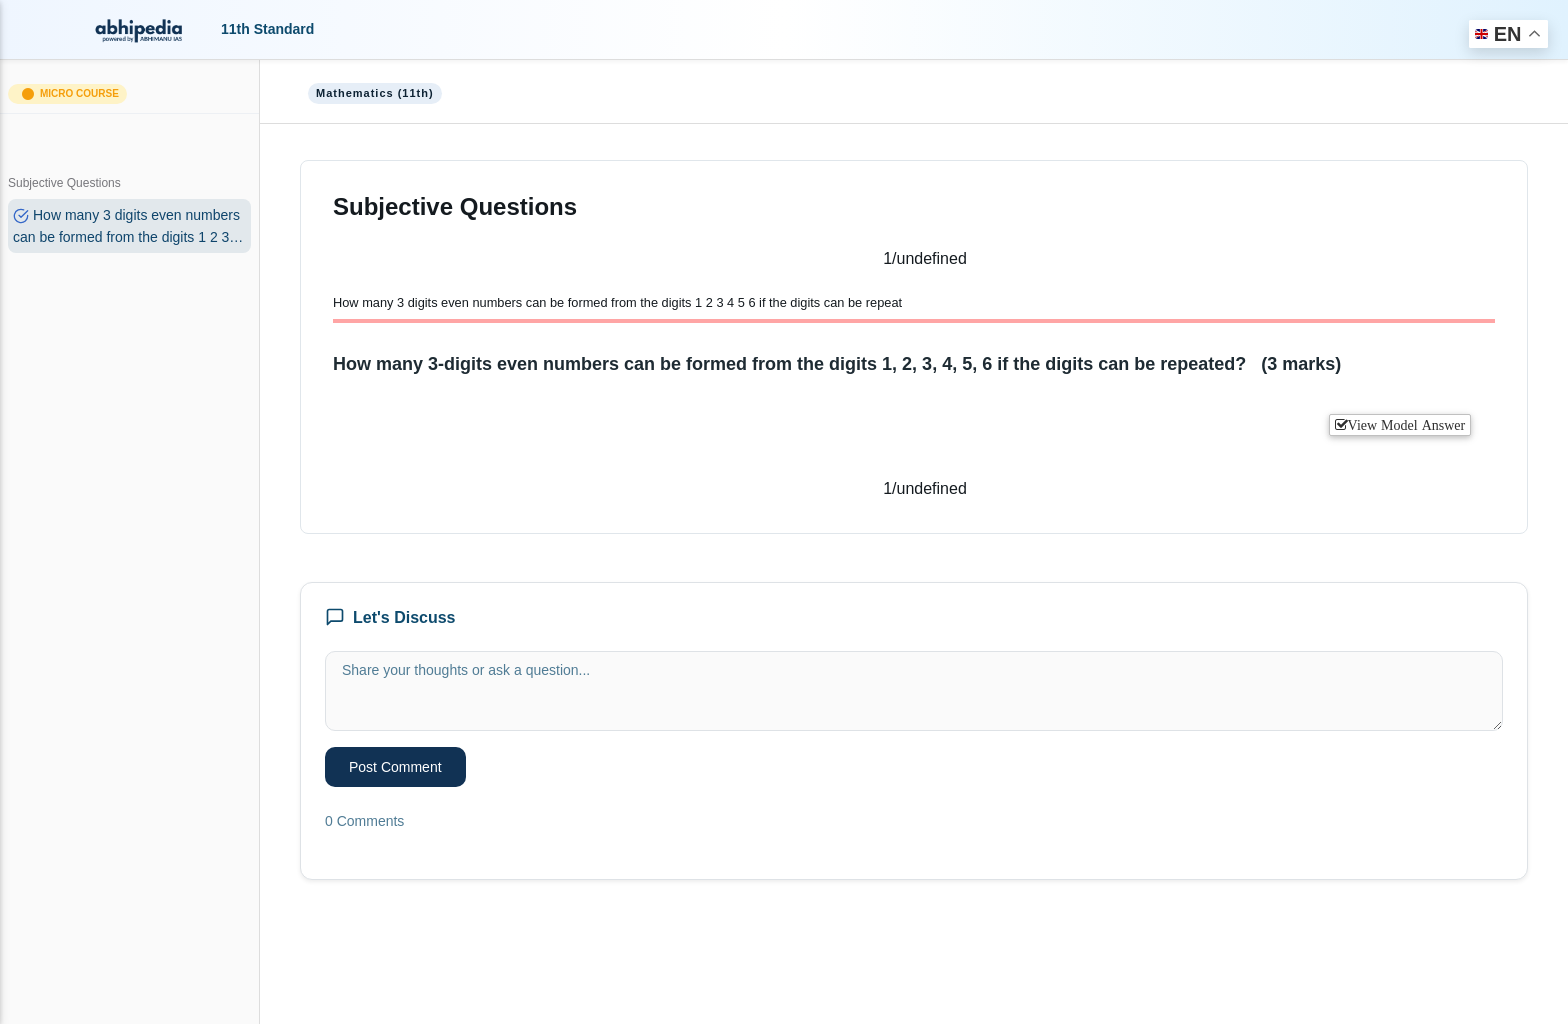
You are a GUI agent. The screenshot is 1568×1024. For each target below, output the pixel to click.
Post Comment (395, 767)
